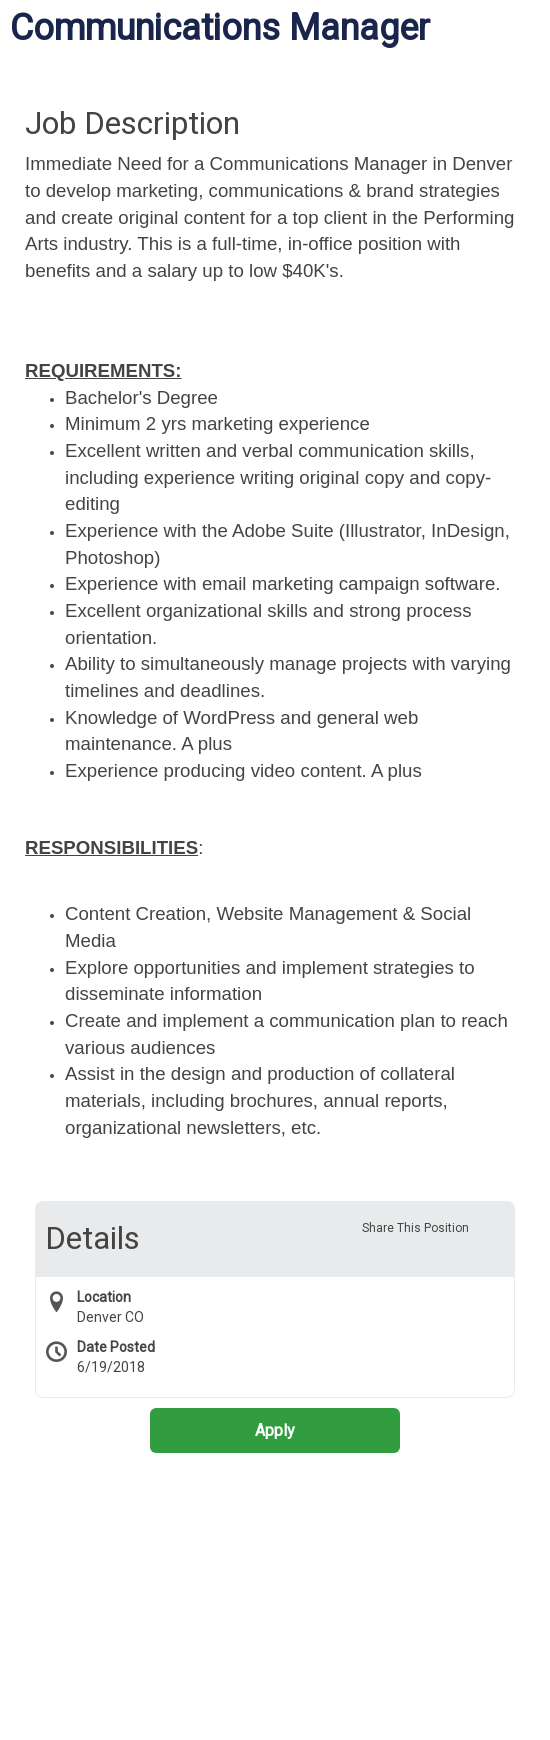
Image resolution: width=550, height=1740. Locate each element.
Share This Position (415, 1228)
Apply (275, 1430)
